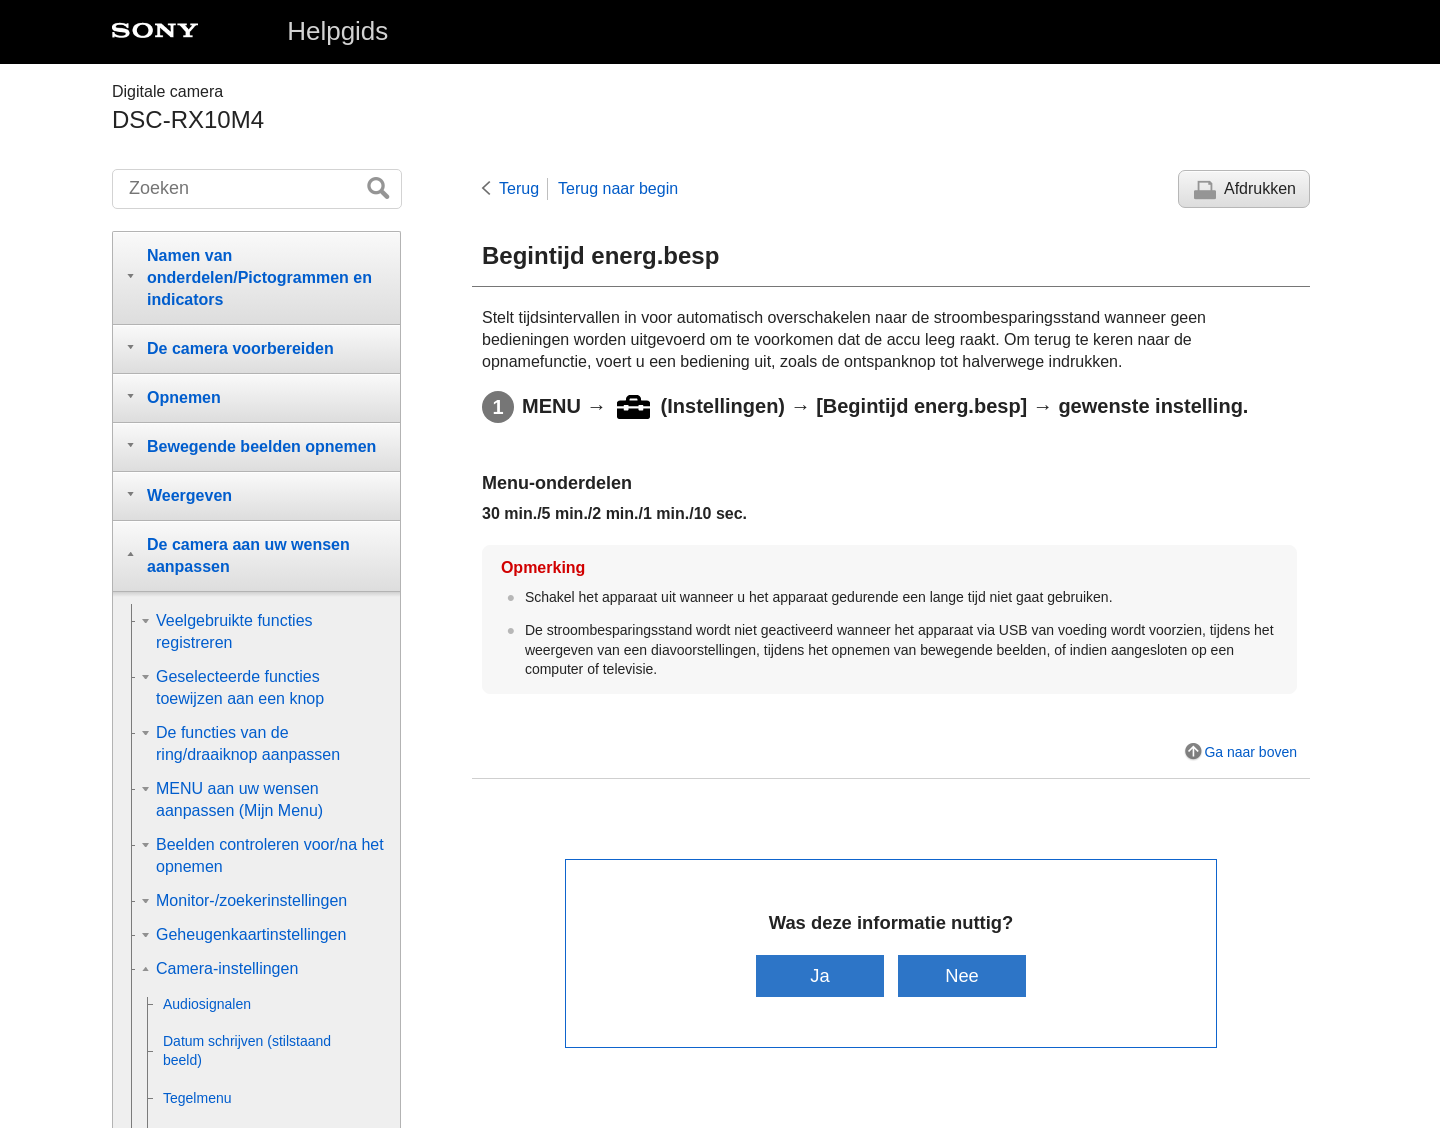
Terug (519, 188)
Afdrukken (1260, 188)
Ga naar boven (1250, 752)
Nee (963, 975)
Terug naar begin (618, 188)
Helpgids (337, 31)
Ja (819, 975)
